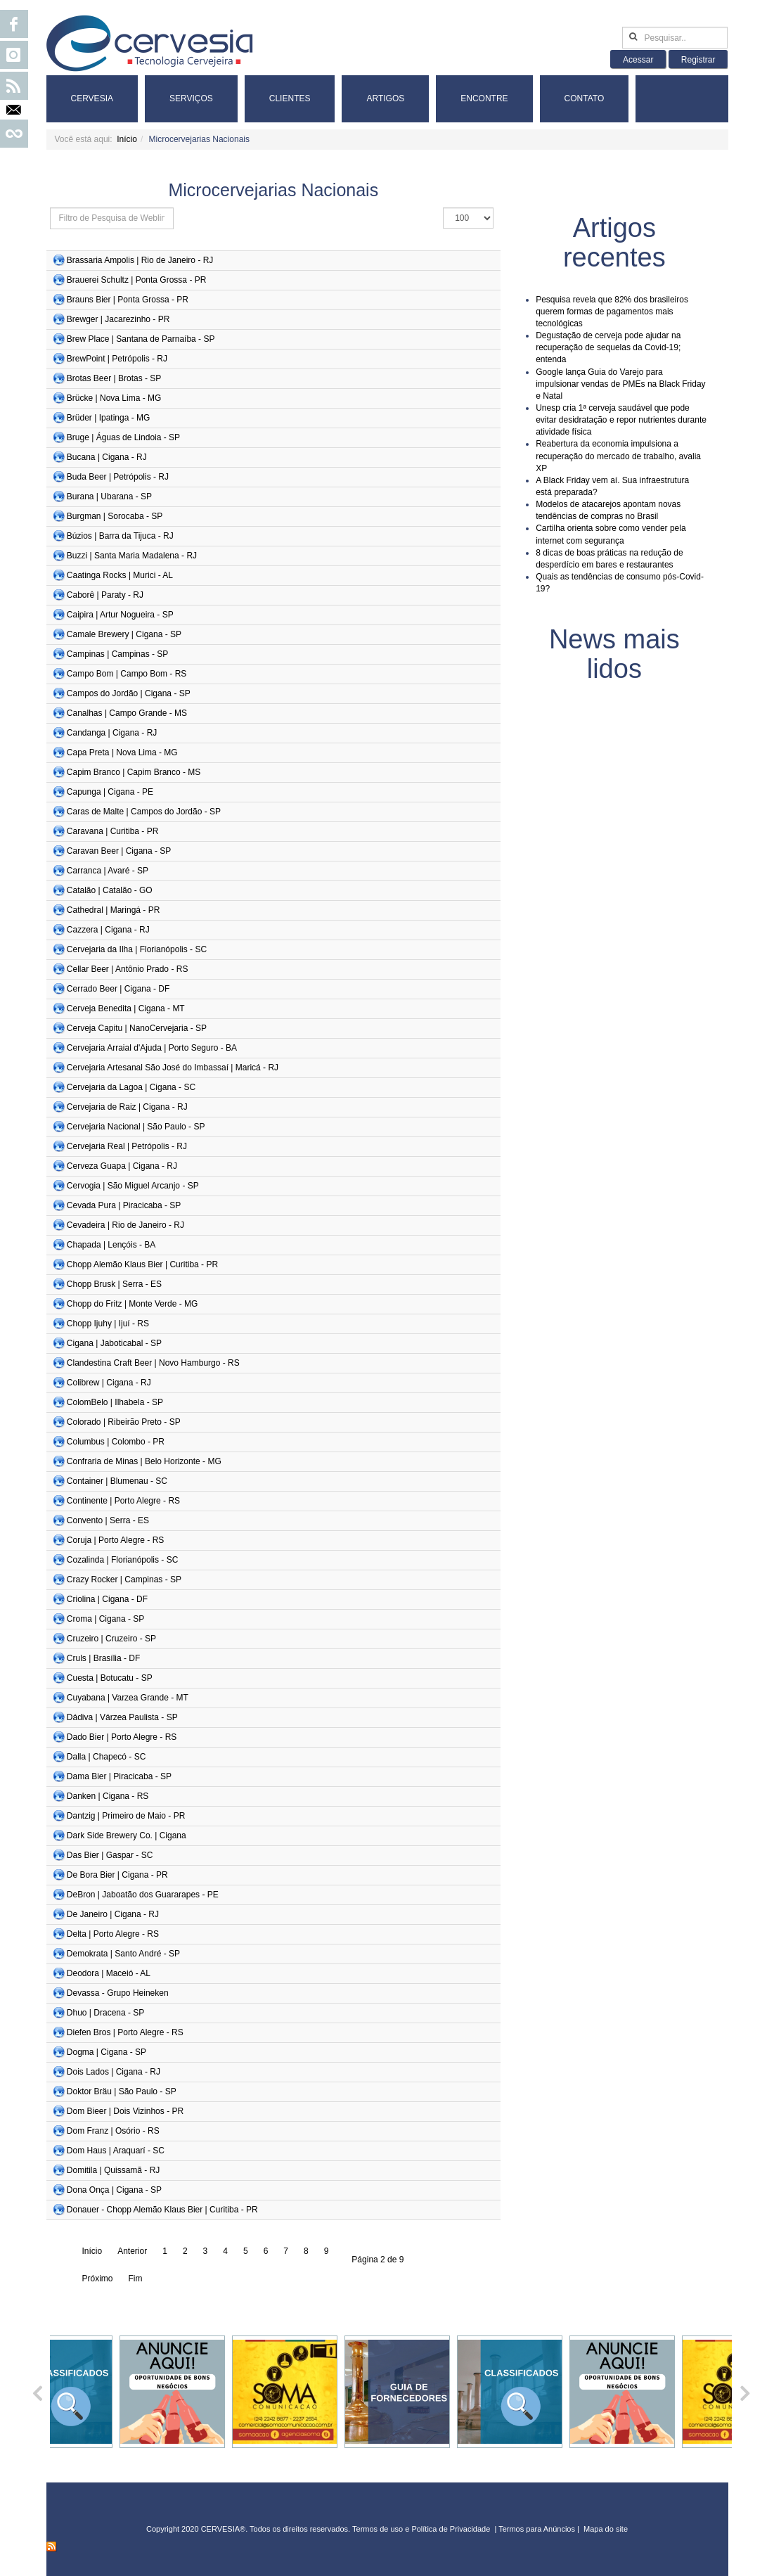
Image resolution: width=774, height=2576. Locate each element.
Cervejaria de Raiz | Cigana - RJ (127, 1107)
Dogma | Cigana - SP (106, 2052)
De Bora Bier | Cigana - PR (117, 1875)
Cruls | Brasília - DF (103, 1658)
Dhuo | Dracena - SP (106, 2013)
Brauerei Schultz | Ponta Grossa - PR (137, 280)
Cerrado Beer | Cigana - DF (118, 989)
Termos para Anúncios (537, 2529)
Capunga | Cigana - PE (110, 792)
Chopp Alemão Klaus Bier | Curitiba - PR (142, 1264)
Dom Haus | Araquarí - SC (116, 2150)
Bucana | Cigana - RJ (107, 457)
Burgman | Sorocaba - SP (115, 516)
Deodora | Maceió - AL (108, 1973)
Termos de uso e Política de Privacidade (421, 2529)
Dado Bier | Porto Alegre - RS (122, 1737)
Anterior (132, 2251)
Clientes (290, 98)
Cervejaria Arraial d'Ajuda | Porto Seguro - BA (152, 1048)
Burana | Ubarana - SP (109, 496)
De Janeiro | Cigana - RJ (113, 1914)
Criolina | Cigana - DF (107, 1599)
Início (127, 139)
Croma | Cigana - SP (106, 1619)
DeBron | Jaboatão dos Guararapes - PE (143, 1894)
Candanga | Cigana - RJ (112, 733)
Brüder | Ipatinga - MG (108, 418)
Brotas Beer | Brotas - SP (114, 378)
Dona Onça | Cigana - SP (114, 2190)
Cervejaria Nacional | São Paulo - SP (136, 1127)
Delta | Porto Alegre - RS (113, 1934)
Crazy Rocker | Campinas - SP (124, 1579)
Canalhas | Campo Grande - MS (127, 713)
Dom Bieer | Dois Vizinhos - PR (125, 2111)
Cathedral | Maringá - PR (113, 910)
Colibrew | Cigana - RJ (109, 1383)
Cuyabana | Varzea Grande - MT (127, 1698)
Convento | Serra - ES (108, 1520)
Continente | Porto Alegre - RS (123, 1501)
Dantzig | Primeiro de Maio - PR (126, 1816)
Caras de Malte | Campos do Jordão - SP (144, 811)
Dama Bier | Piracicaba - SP (119, 1776)
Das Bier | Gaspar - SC (110, 1855)
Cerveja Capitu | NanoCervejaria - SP (137, 1028)
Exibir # (443, 207)
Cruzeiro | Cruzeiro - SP (111, 1638)
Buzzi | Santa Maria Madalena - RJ (132, 555)
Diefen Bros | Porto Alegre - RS (125, 2032)
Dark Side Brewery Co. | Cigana (126, 1835)
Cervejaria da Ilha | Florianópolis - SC (137, 949)
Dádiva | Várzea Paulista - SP (122, 1717)
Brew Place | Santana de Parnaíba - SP (141, 339)
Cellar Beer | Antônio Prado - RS (127, 969)
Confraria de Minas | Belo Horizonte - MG (144, 1461)
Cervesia (92, 98)
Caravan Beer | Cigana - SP (119, 851)
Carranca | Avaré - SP (107, 871)
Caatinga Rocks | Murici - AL (120, 575)
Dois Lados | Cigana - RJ (113, 2072)
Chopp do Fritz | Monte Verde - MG (132, 1304)
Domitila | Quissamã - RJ (113, 2170)
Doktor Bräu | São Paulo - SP (121, 2091)
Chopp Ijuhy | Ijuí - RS (108, 1323)
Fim (136, 2278)
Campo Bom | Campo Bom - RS (127, 674)
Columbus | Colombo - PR (116, 1442)
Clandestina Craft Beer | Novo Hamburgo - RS (153, 1363)
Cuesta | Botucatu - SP (110, 1678)
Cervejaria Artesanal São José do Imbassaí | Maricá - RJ (172, 1067)
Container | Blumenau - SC (117, 1481)
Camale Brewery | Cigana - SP (124, 634)
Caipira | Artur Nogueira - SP (120, 615)
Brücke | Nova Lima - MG (114, 398)
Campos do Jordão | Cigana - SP (129, 693)
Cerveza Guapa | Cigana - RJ (122, 1166)
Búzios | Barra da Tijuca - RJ (120, 536)
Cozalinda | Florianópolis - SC (123, 1560)
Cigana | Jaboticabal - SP (114, 1343)
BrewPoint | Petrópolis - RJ (117, 359)
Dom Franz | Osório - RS (113, 2131)
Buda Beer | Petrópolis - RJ (118, 477)
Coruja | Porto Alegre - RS (116, 1540)
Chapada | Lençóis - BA (111, 1245)
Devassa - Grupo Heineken (118, 1993)
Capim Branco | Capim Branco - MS (134, 772)
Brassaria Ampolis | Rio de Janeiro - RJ (140, 260)
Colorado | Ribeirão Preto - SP (124, 1422)
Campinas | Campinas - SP (118, 654)
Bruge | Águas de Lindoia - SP (123, 437)
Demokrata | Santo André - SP (123, 1954)
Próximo (97, 2278)
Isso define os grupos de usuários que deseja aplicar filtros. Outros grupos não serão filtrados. (50, 207)
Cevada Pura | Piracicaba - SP (124, 1205)
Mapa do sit (603, 2529)
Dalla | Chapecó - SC (106, 1757)
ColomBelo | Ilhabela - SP (115, 1402)
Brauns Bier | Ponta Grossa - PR (127, 300)
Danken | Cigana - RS (108, 1796)
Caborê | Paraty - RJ (105, 595)
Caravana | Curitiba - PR (113, 831)
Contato (585, 98)
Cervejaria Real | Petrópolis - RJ (127, 1146)
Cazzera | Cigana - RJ (108, 930)
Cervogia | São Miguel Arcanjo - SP (133, 1186)
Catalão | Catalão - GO (110, 890)
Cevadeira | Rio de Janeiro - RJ (125, 1225)
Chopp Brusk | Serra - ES (114, 1284)
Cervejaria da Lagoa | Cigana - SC (131, 1087)
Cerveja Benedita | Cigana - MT (126, 1008)
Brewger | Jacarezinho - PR (118, 319)
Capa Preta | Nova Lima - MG (122, 752)
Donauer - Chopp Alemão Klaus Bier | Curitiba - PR (162, 2210)
